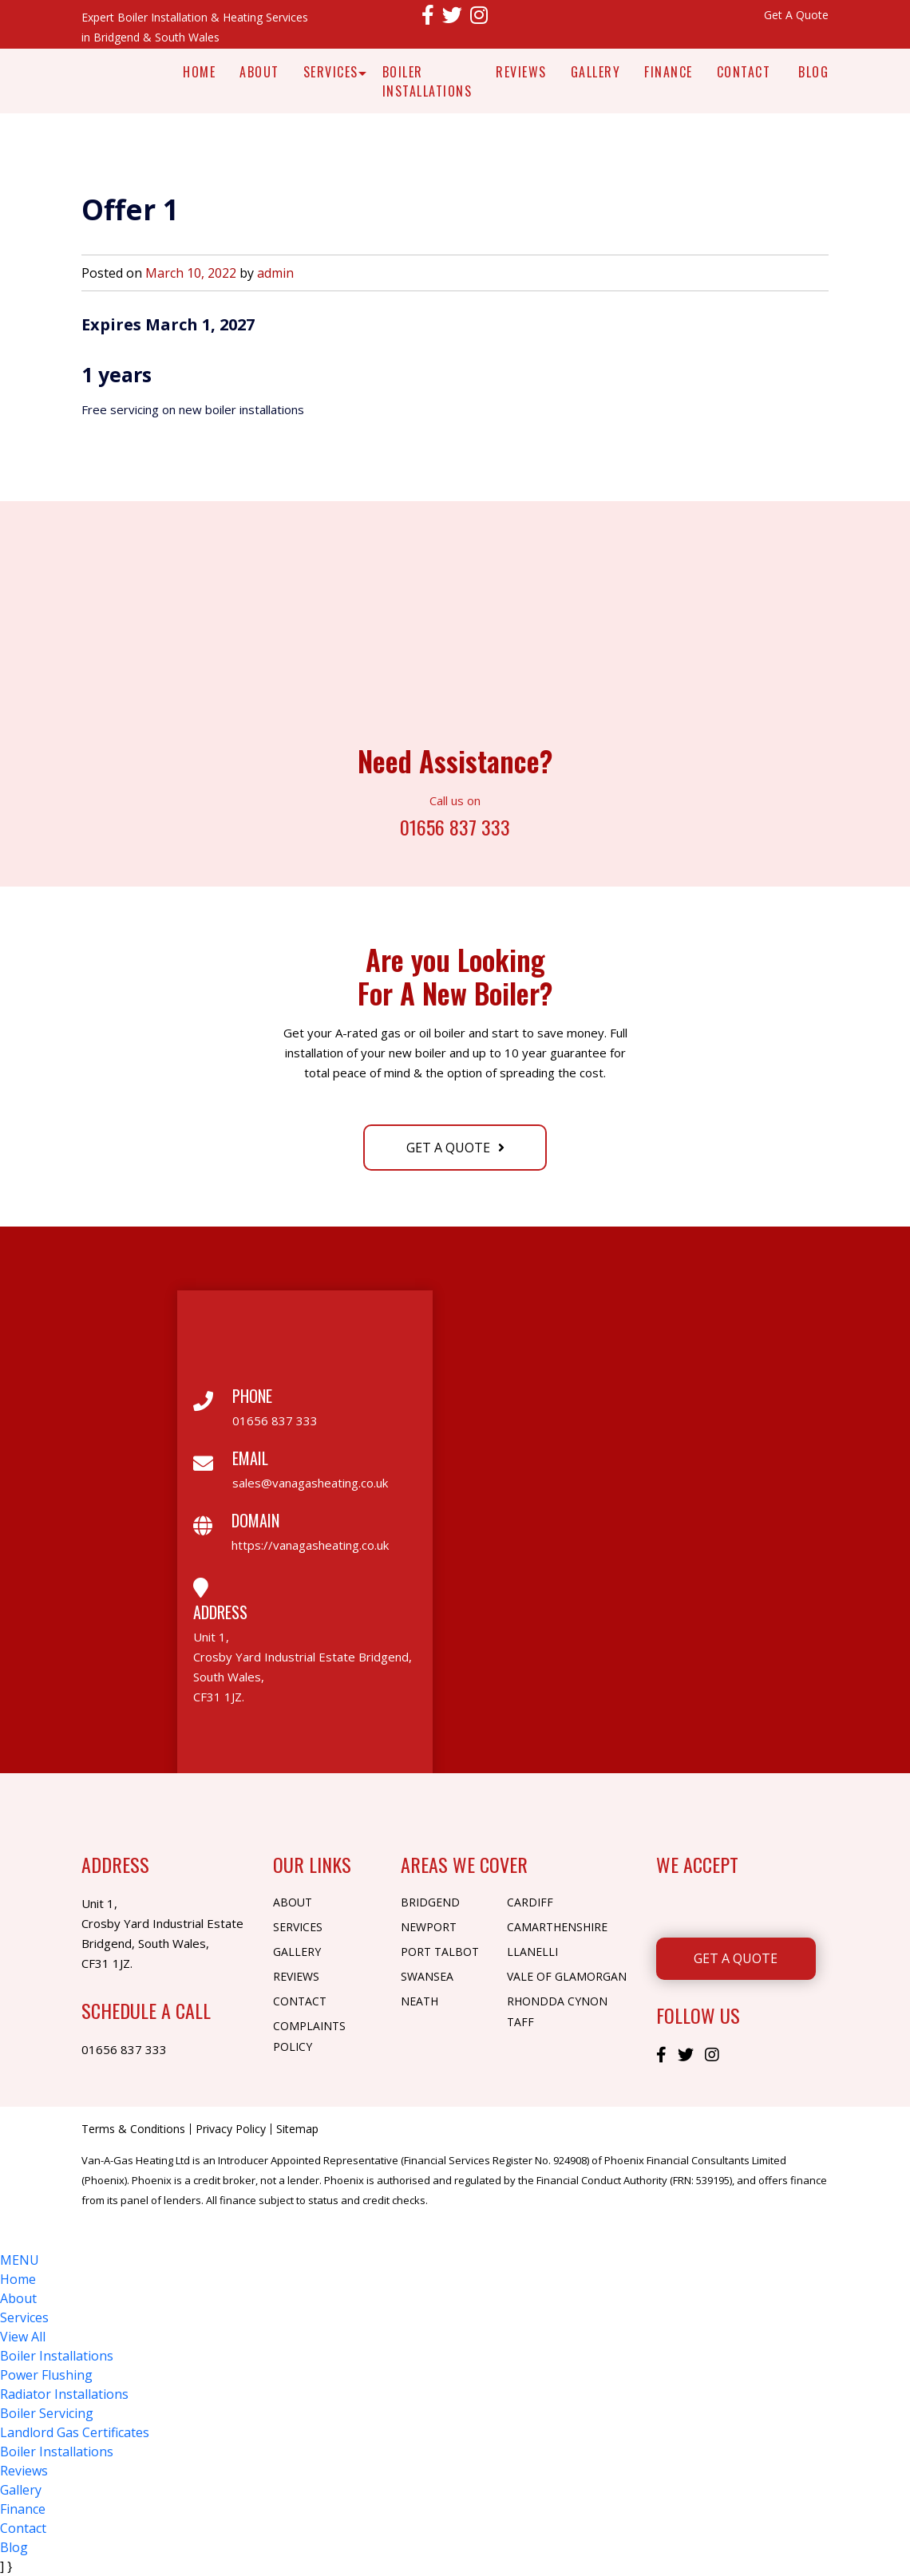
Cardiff (530, 1902)
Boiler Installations (427, 81)
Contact (744, 71)
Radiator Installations (64, 2394)
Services (330, 71)
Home (199, 71)
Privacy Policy (231, 2129)
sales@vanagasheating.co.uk (310, 1483)
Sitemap (297, 2129)
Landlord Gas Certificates (74, 2432)
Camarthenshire (557, 1926)
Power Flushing (46, 2375)
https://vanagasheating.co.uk (310, 1545)
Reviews (521, 71)
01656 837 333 (455, 825)
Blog (813, 71)
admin (275, 273)
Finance (668, 71)
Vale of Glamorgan (567, 1976)
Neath (419, 2001)
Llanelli (532, 1951)
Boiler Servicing (46, 2413)
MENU (19, 2260)
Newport (429, 1926)
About (259, 71)
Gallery (596, 71)
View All (23, 2336)
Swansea (427, 1976)
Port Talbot (440, 1951)
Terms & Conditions (133, 2129)
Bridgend (430, 1902)
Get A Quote (796, 14)
